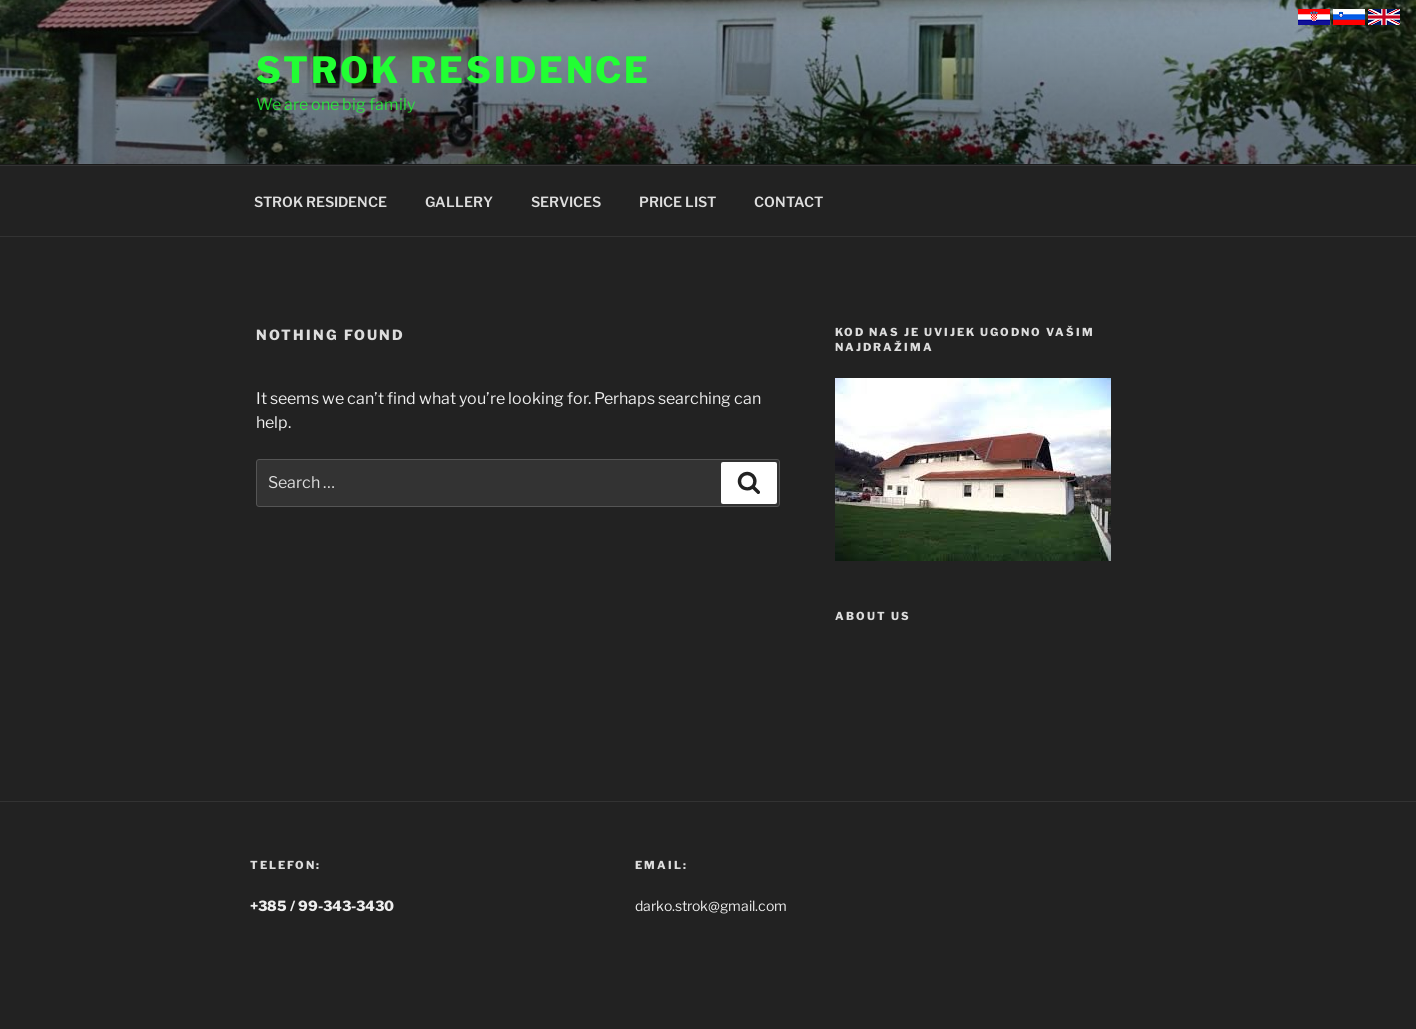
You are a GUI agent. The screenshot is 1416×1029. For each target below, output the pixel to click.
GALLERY (459, 201)
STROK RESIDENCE (320, 201)
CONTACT (788, 201)
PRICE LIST (677, 201)
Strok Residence (453, 70)
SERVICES (566, 201)
